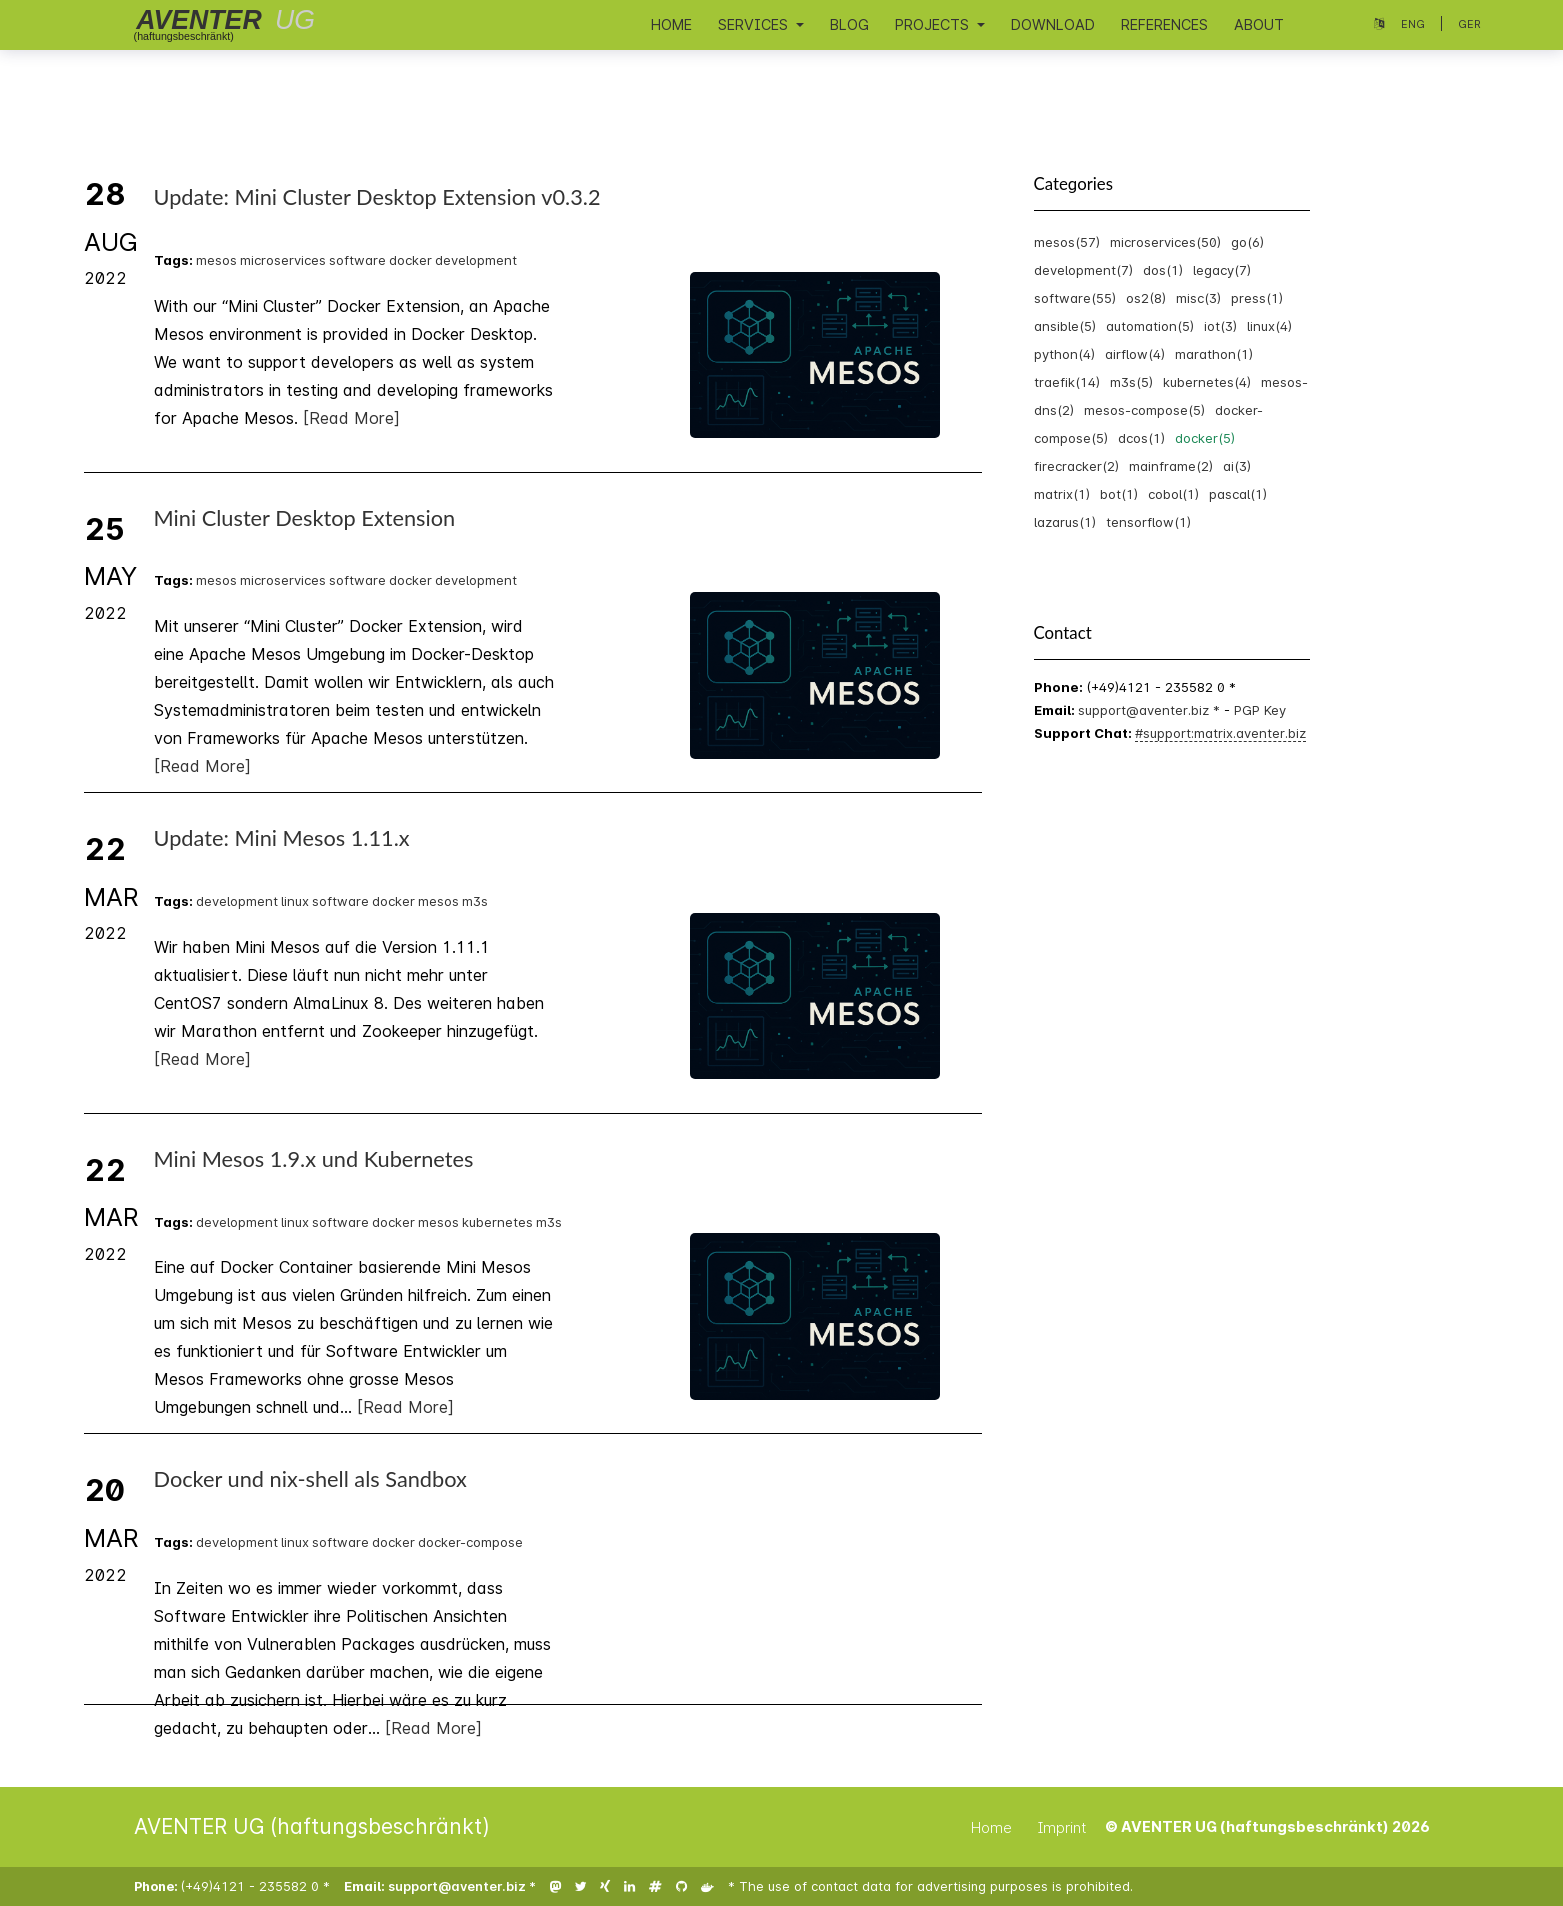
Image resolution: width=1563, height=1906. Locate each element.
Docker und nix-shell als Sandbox (310, 1479)
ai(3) (1237, 466)
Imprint (1062, 1827)
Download (1053, 24)
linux (295, 901)
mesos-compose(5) (1144, 410)
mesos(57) (1067, 242)
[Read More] (351, 418)
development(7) (1083, 270)
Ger (1469, 24)
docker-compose (470, 1542)
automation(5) (1150, 326)
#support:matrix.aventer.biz (1220, 733)
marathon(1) (1214, 354)
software (357, 260)
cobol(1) (1173, 494)
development (476, 260)
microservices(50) (1165, 242)
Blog (849, 24)
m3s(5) (1131, 382)
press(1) (1257, 298)
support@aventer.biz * (1151, 710)
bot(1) (1119, 494)
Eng (1413, 24)
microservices (283, 260)
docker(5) (1205, 438)
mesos (216, 260)
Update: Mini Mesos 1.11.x (282, 838)
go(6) (1247, 242)
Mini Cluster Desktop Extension (305, 518)
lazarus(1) (1065, 522)
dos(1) (1163, 270)
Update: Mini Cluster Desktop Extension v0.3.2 (377, 197)
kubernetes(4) (1207, 382)
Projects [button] (934, 24)
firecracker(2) (1076, 466)
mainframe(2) (1171, 466)
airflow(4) (1135, 354)
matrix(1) (1062, 494)
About (1259, 24)
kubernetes (497, 1222)
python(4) (1064, 354)
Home (671, 24)
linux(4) (1269, 326)
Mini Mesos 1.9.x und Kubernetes (314, 1159)
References (1164, 24)
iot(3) (1220, 326)
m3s (475, 901)
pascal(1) (1238, 494)
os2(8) (1146, 298)
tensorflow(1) (1148, 522)
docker (410, 260)
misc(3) (1198, 298)
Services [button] (755, 24)
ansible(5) (1065, 326)
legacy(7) (1222, 270)
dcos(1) (1141, 438)
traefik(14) (1067, 382)
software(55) (1075, 298)
